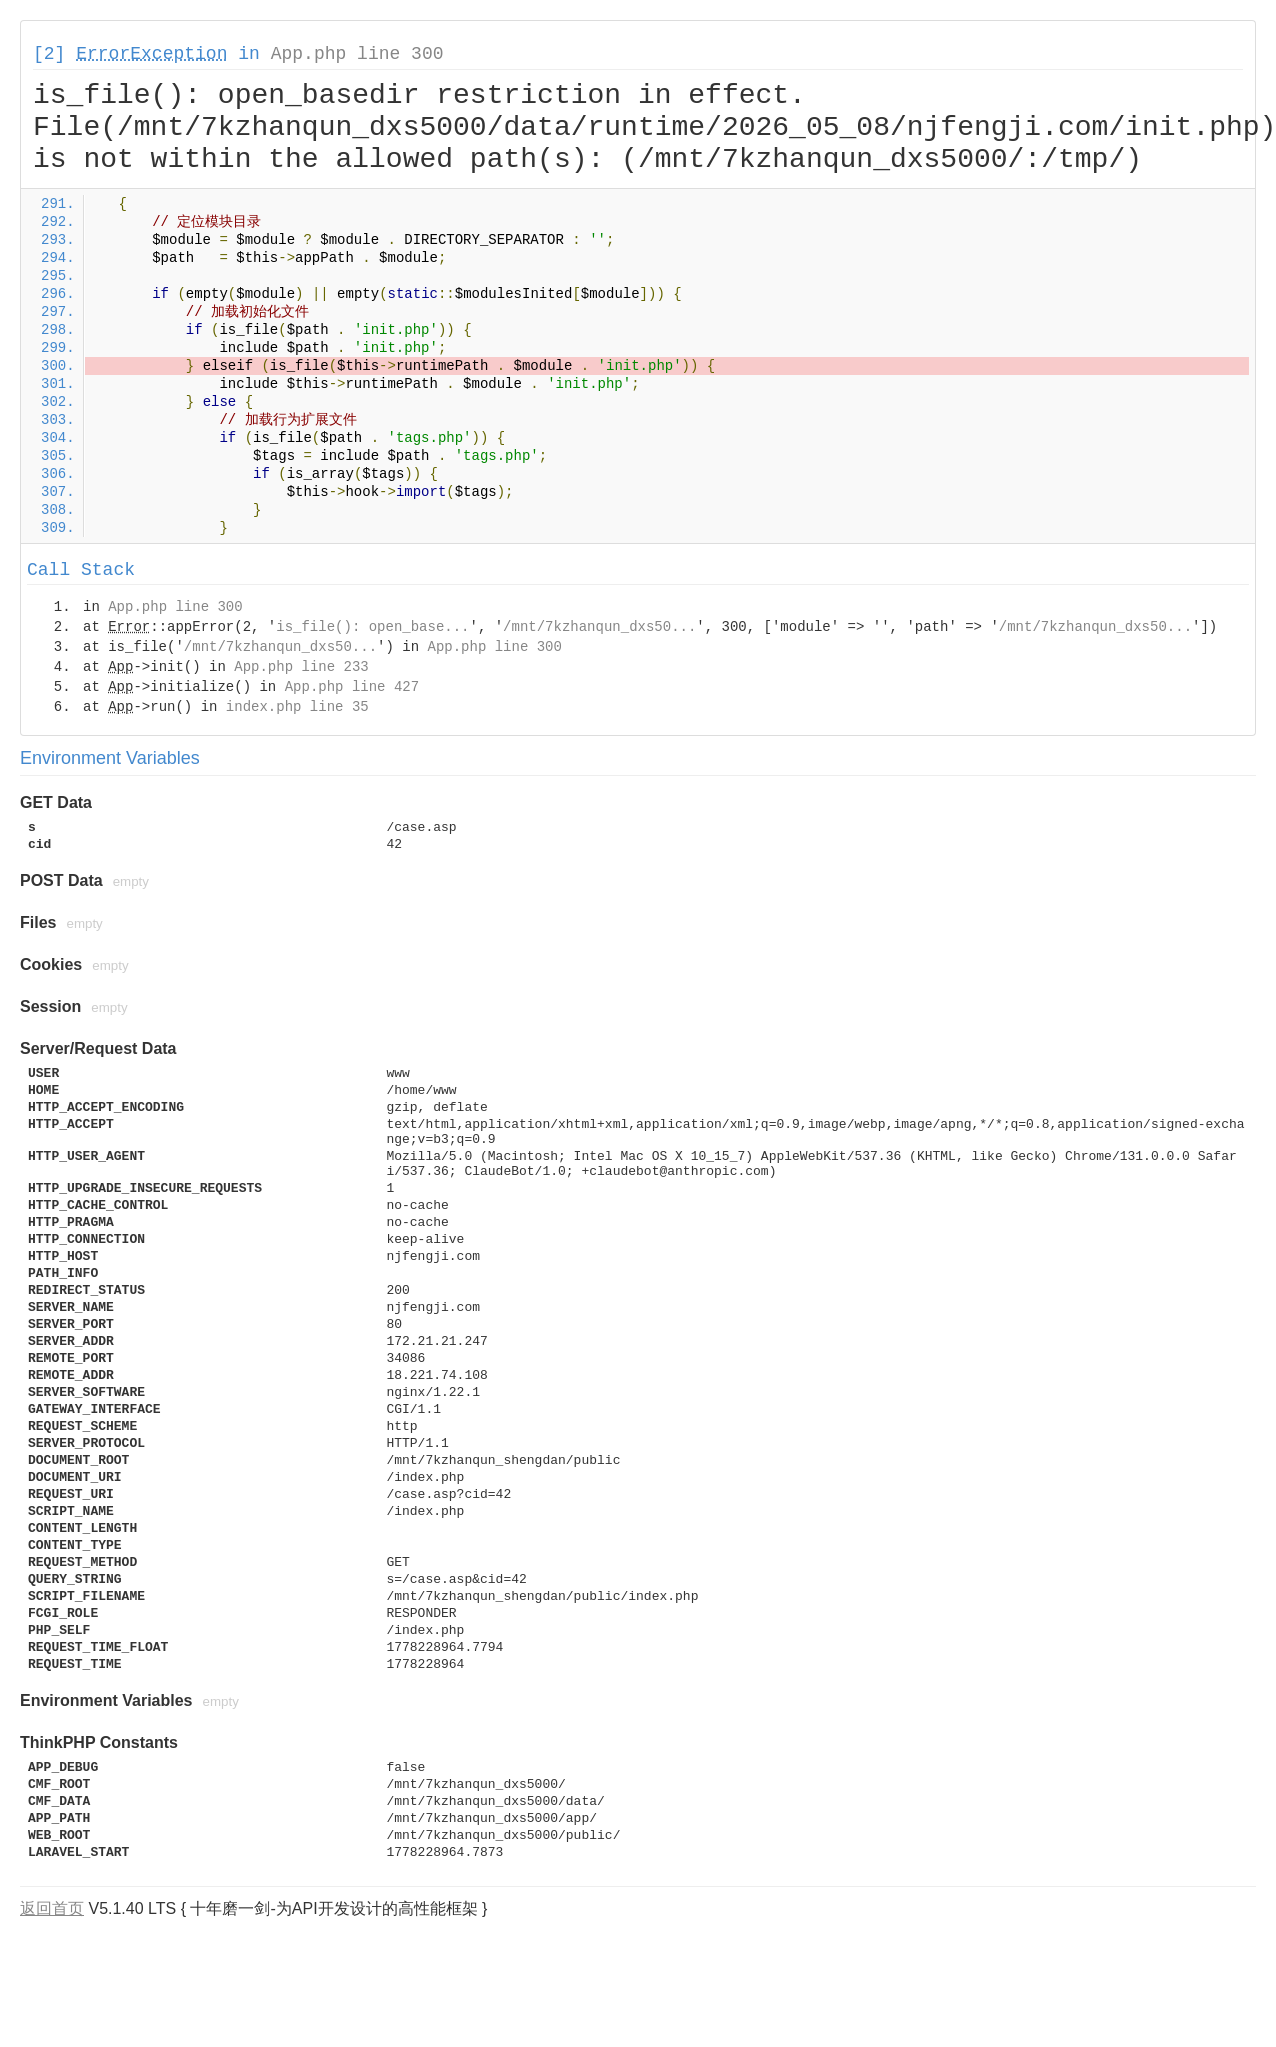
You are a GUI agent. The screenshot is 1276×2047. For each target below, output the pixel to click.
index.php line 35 (297, 707)
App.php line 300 (357, 54)
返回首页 (52, 1908)
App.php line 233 (301, 667)
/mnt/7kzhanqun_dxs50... (599, 627)
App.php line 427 (352, 687)
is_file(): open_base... (372, 627)
